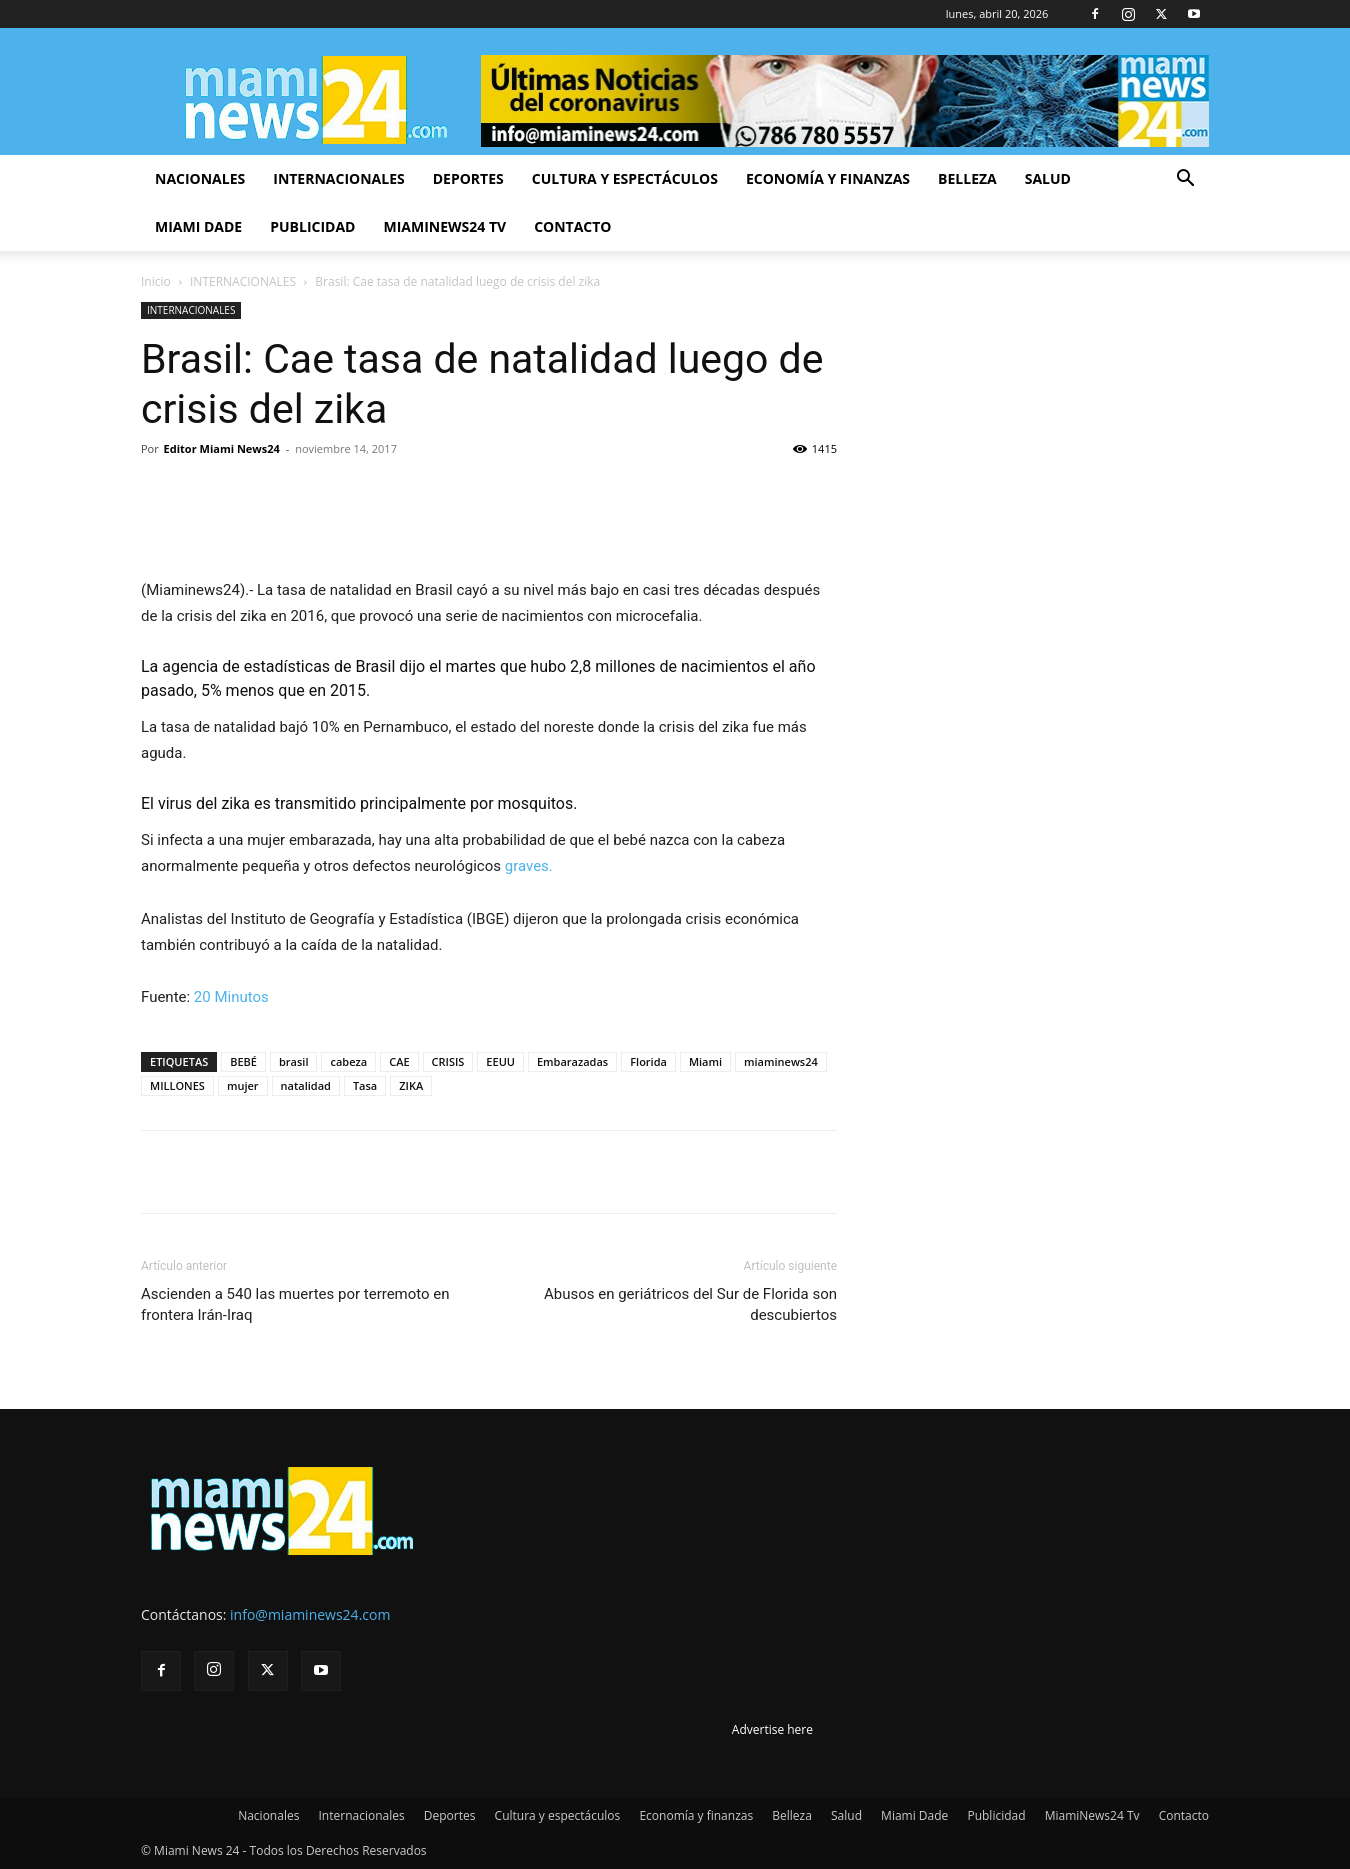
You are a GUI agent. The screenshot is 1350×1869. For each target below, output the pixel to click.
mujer (243, 1085)
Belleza (967, 178)
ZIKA (411, 1085)
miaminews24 (781, 1061)
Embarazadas (572, 1061)
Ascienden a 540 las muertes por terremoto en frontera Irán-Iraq (295, 1304)
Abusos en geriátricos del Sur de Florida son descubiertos (690, 1304)
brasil (293, 1061)
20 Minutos (231, 997)
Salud (1048, 178)
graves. (529, 866)
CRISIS (448, 1061)
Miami (705, 1061)
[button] (1185, 180)
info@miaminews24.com (310, 1614)
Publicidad (312, 226)
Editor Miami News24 (222, 448)
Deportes (468, 178)
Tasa (365, 1085)
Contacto (572, 226)
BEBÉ (243, 1061)
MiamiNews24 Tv (444, 226)
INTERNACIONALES (243, 281)
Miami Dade (198, 226)
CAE (399, 1061)
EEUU (500, 1061)
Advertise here (772, 1729)
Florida (648, 1061)
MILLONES (177, 1085)
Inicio (156, 281)
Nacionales (200, 178)
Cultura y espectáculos (625, 178)
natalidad (306, 1085)
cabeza (348, 1061)
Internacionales (338, 178)
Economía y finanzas (828, 178)
